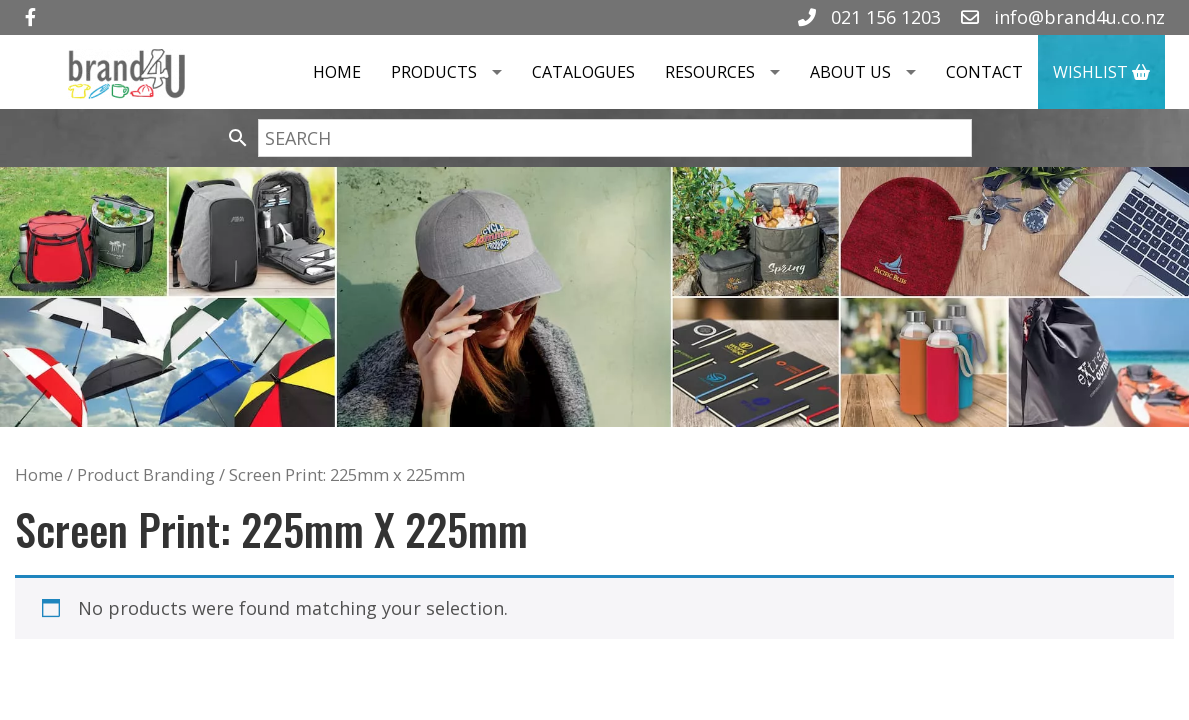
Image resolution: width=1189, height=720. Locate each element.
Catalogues (583, 72)
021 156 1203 (869, 17)
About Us (870, 72)
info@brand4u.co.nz (1063, 17)
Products (454, 72)
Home (337, 72)
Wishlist (1101, 72)
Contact (984, 72)
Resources (730, 72)
